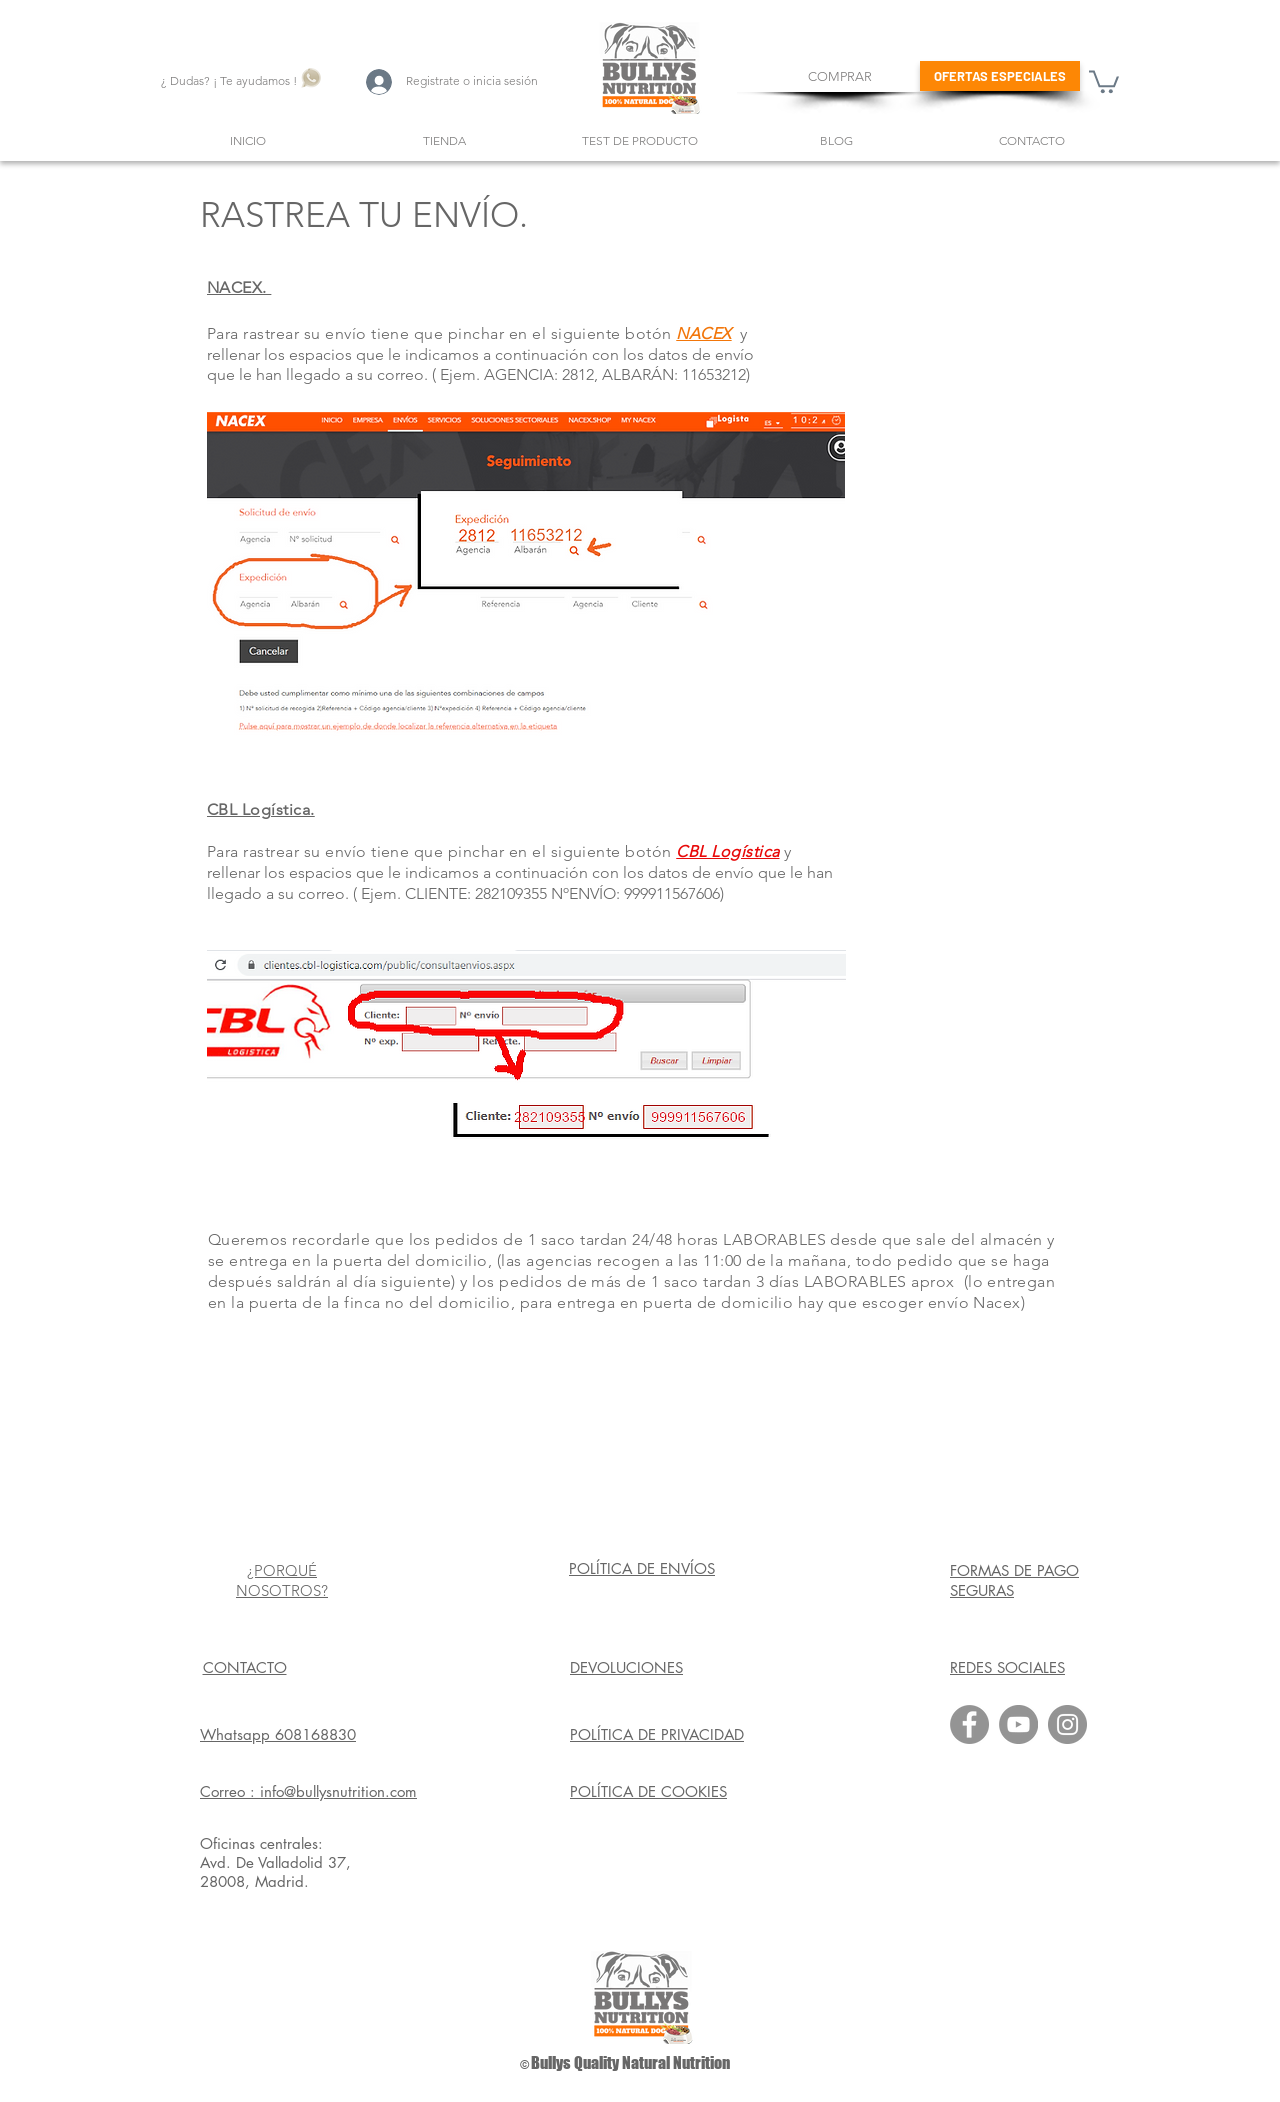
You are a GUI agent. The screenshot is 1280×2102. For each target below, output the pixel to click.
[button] (1104, 80)
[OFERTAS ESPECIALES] (1000, 76)
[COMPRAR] (839, 77)
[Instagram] (1067, 1724)
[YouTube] (1018, 1724)
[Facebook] (969, 1724)
